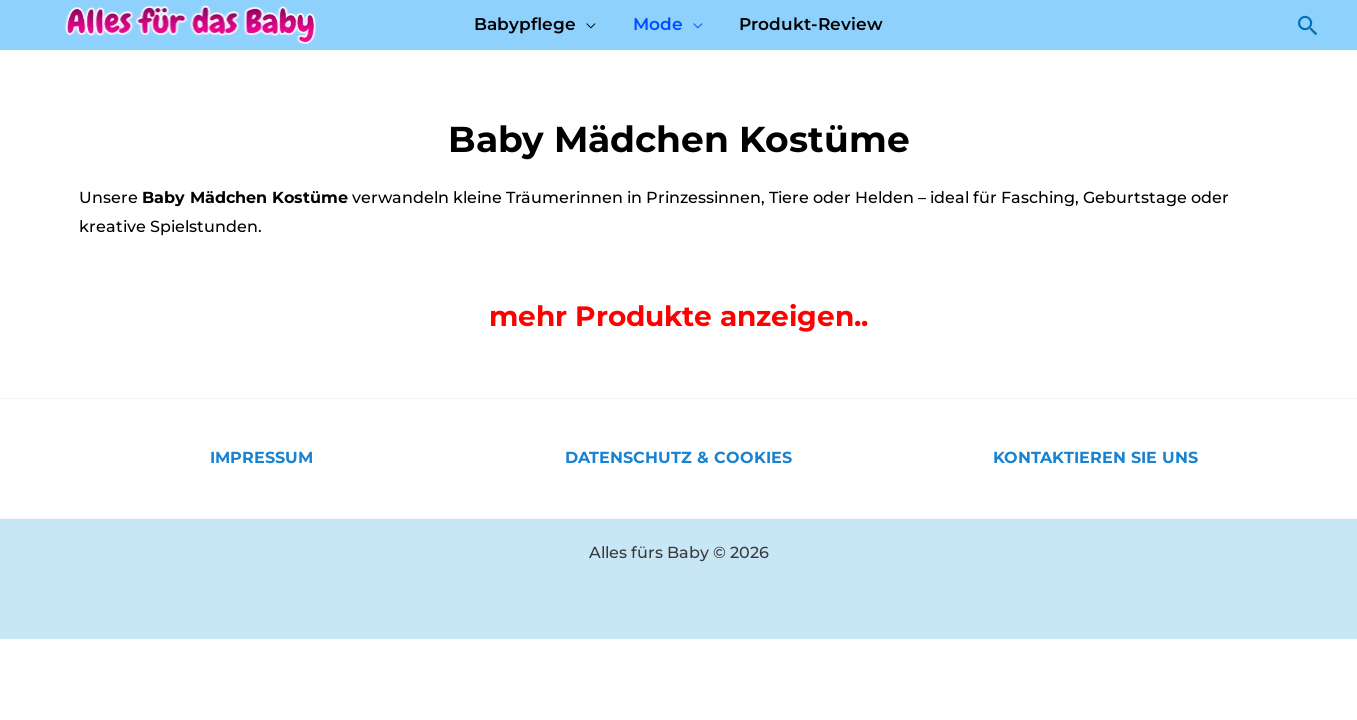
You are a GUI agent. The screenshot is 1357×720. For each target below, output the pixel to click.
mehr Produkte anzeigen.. (678, 316)
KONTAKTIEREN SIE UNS (1095, 457)
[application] (589, 24)
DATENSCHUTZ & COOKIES (678, 457)
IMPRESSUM (261, 457)
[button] (1308, 25)
